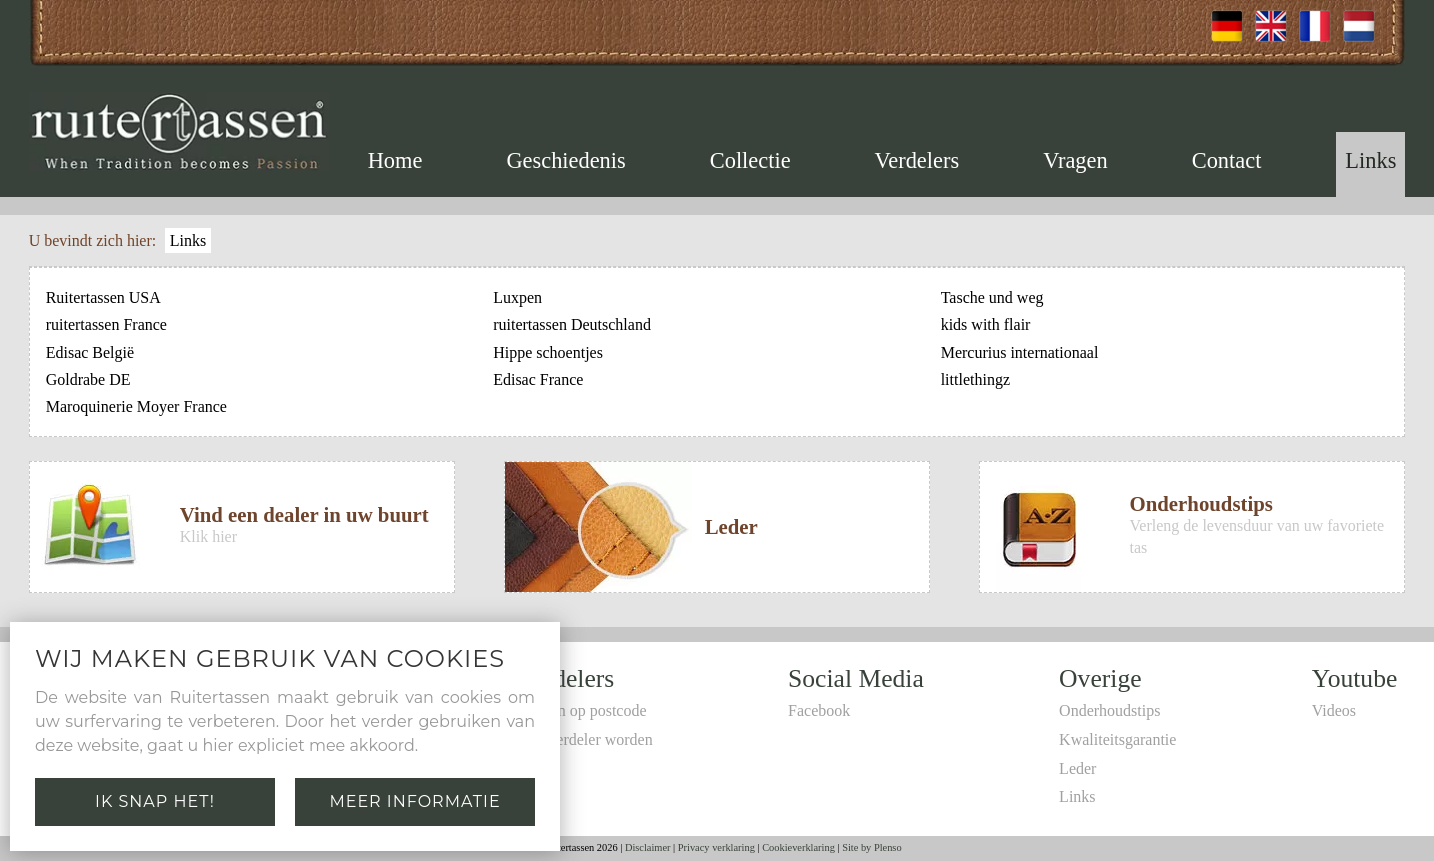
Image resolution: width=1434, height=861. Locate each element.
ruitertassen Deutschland (572, 324)
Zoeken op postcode (582, 710)
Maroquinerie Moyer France (136, 406)
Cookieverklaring (798, 847)
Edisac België (90, 352)
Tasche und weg (992, 297)
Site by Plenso (871, 847)
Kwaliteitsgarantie (1117, 739)
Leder (1077, 768)
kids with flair (986, 324)
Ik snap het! (155, 801)
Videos (1334, 710)
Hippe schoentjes (548, 352)
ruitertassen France (106, 324)
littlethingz (975, 379)
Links (1370, 160)
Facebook (819, 710)
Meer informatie (414, 801)
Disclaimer (648, 847)
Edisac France (538, 379)
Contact (1227, 160)
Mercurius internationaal (1020, 352)
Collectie (750, 160)
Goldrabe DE (88, 379)
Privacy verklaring (716, 847)
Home (395, 160)
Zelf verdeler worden (585, 739)
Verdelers (917, 160)
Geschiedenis (565, 160)
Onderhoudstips (1109, 710)
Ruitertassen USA (103, 297)
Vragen (1075, 160)
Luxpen (517, 297)
